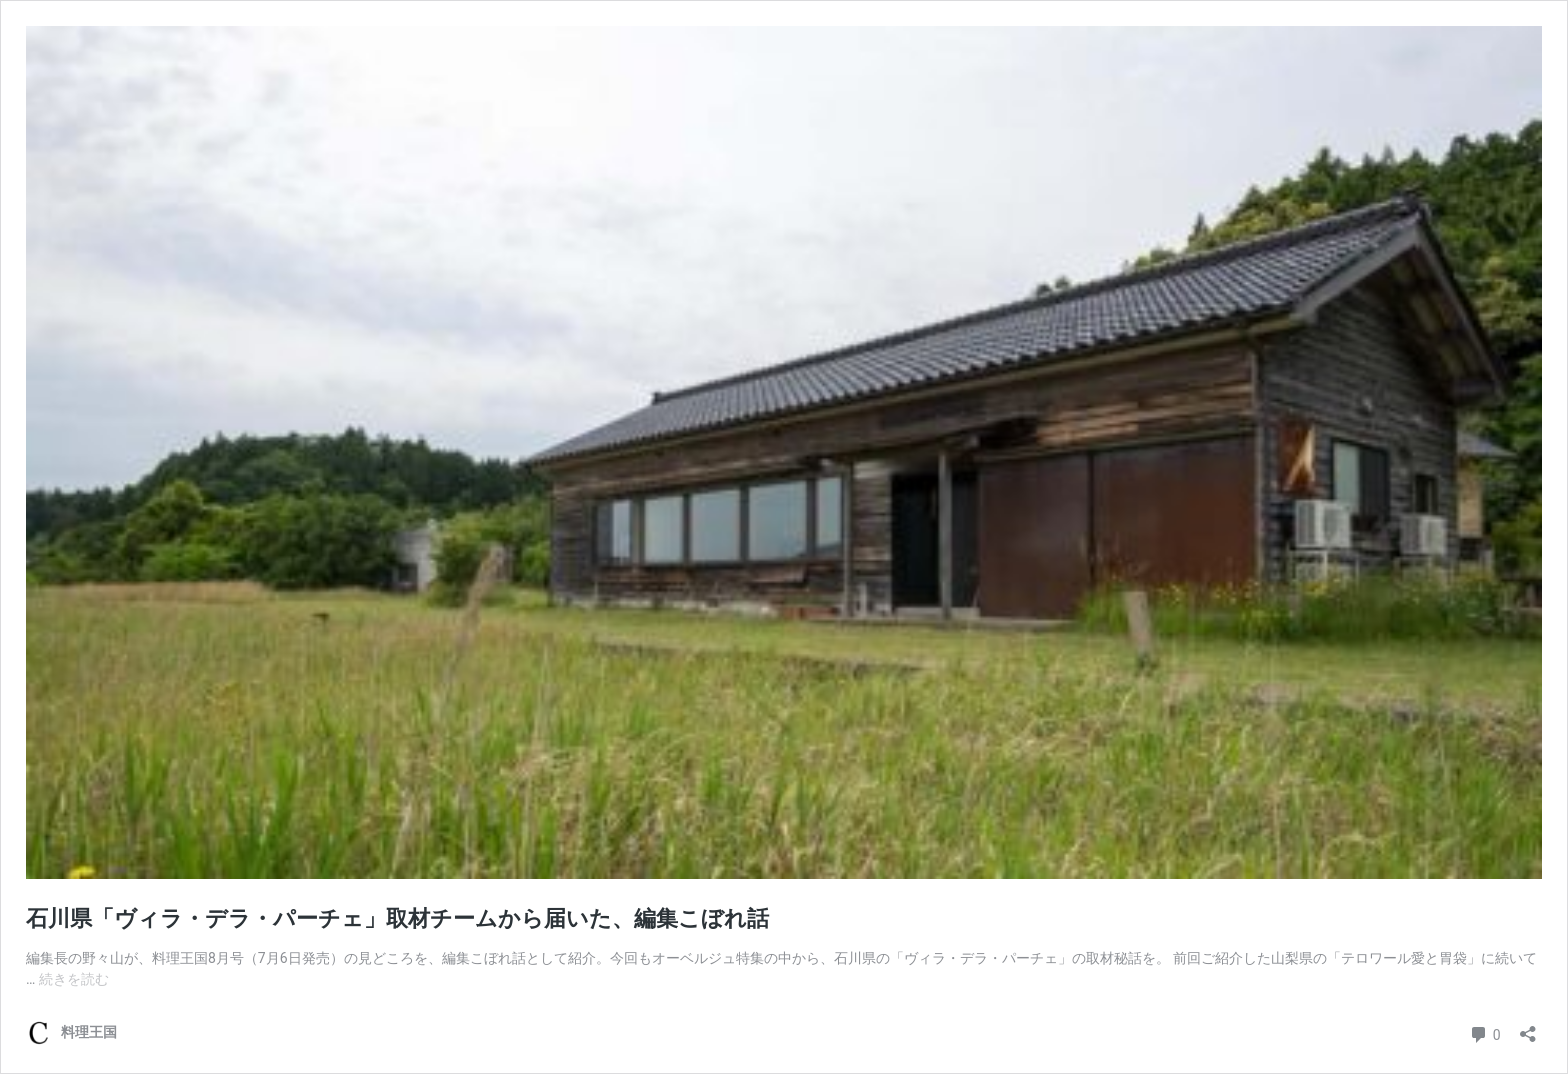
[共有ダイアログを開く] (1528, 1027)
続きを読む (74, 979)
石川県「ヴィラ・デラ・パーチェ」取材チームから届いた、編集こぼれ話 (397, 918)
